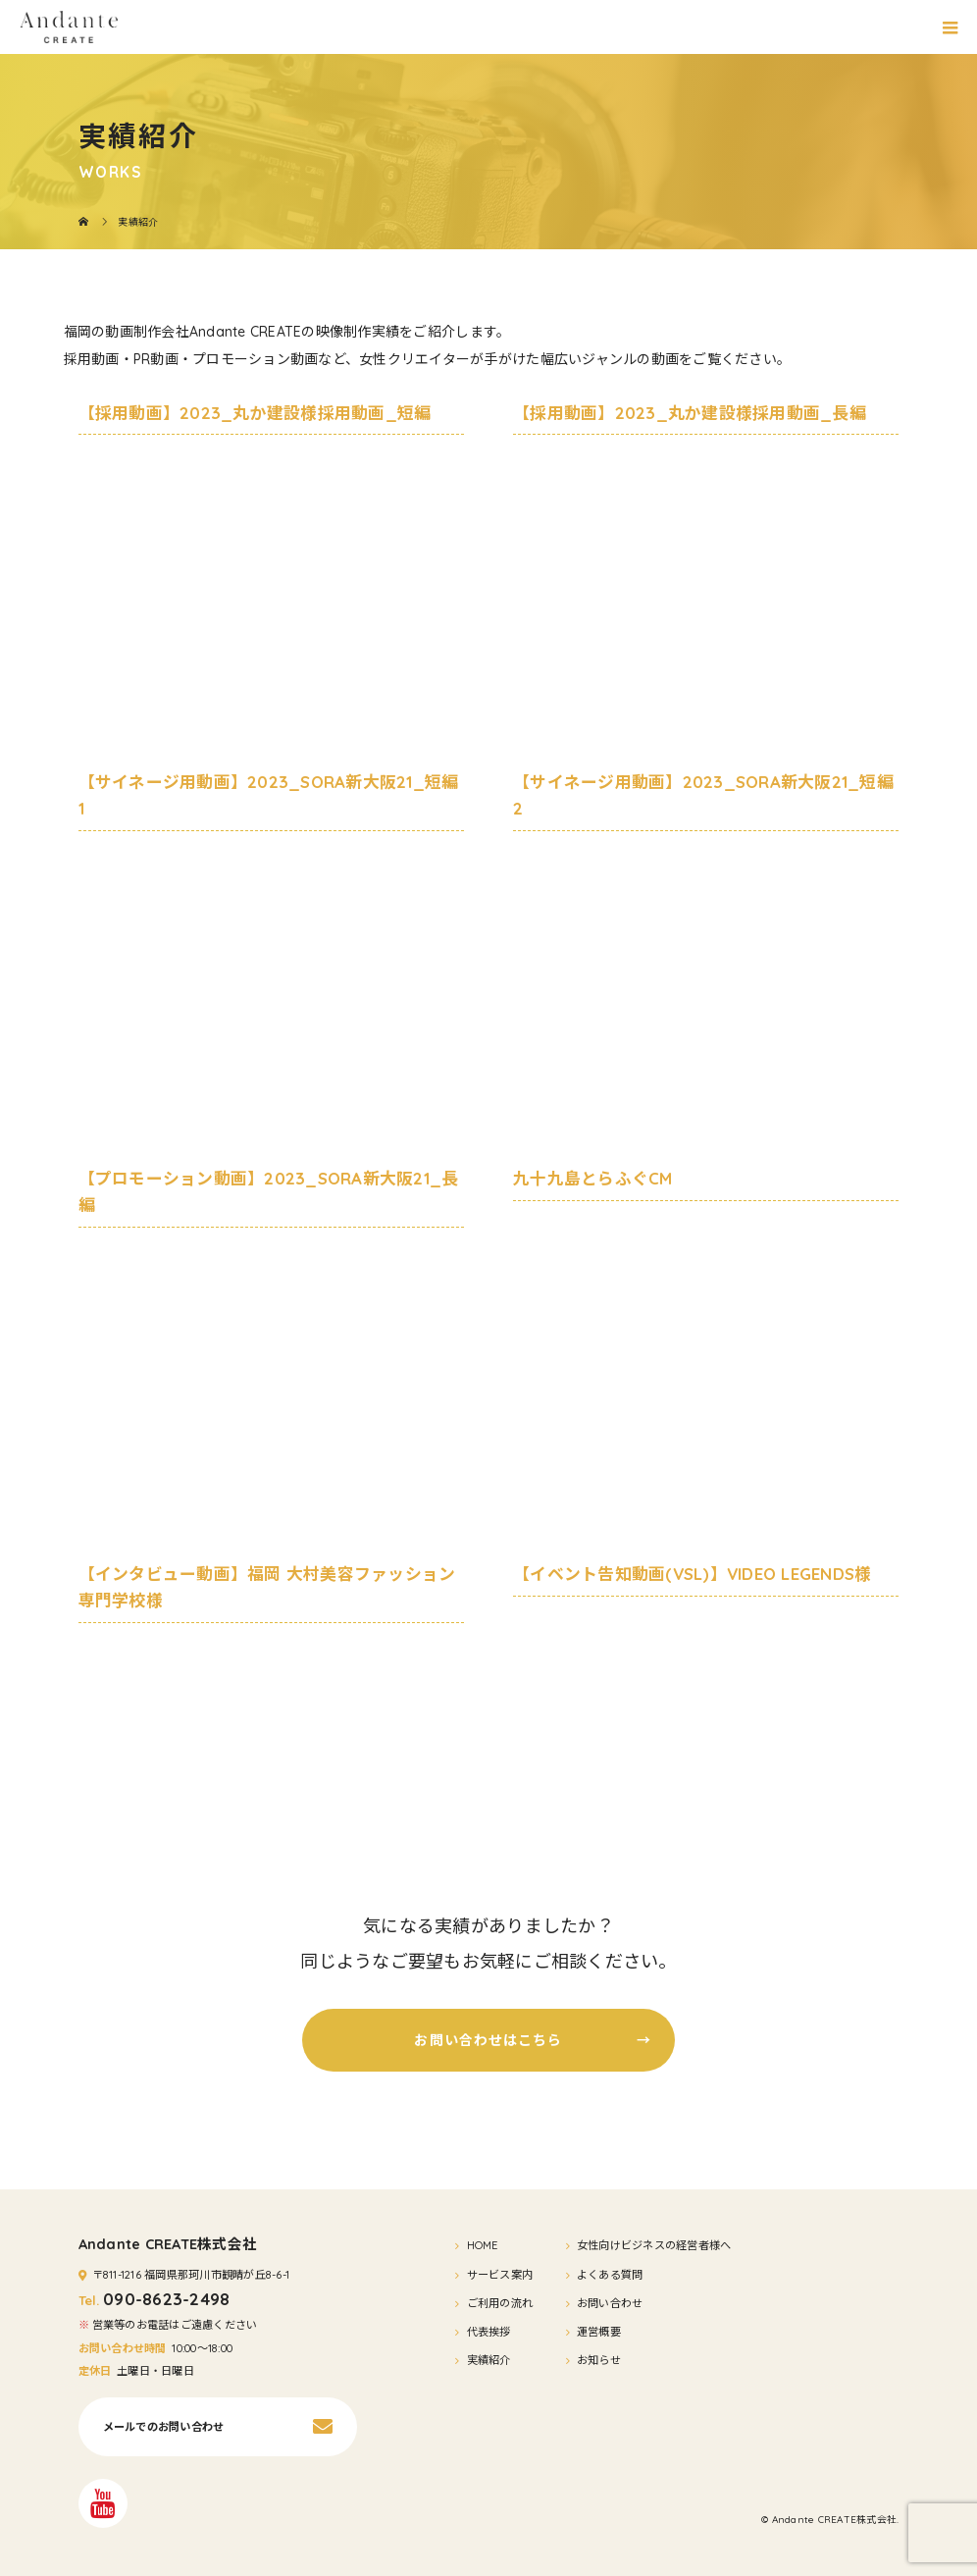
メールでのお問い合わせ (164, 2427)
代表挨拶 (489, 2332)
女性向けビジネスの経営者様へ (654, 2245)
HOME (482, 2245)
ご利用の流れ (500, 2303)
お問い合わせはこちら (532, 2040)
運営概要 (599, 2332)
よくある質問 (610, 2275)
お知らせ (599, 2360)
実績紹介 (489, 2360)
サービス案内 (500, 2275)
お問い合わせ (610, 2303)
